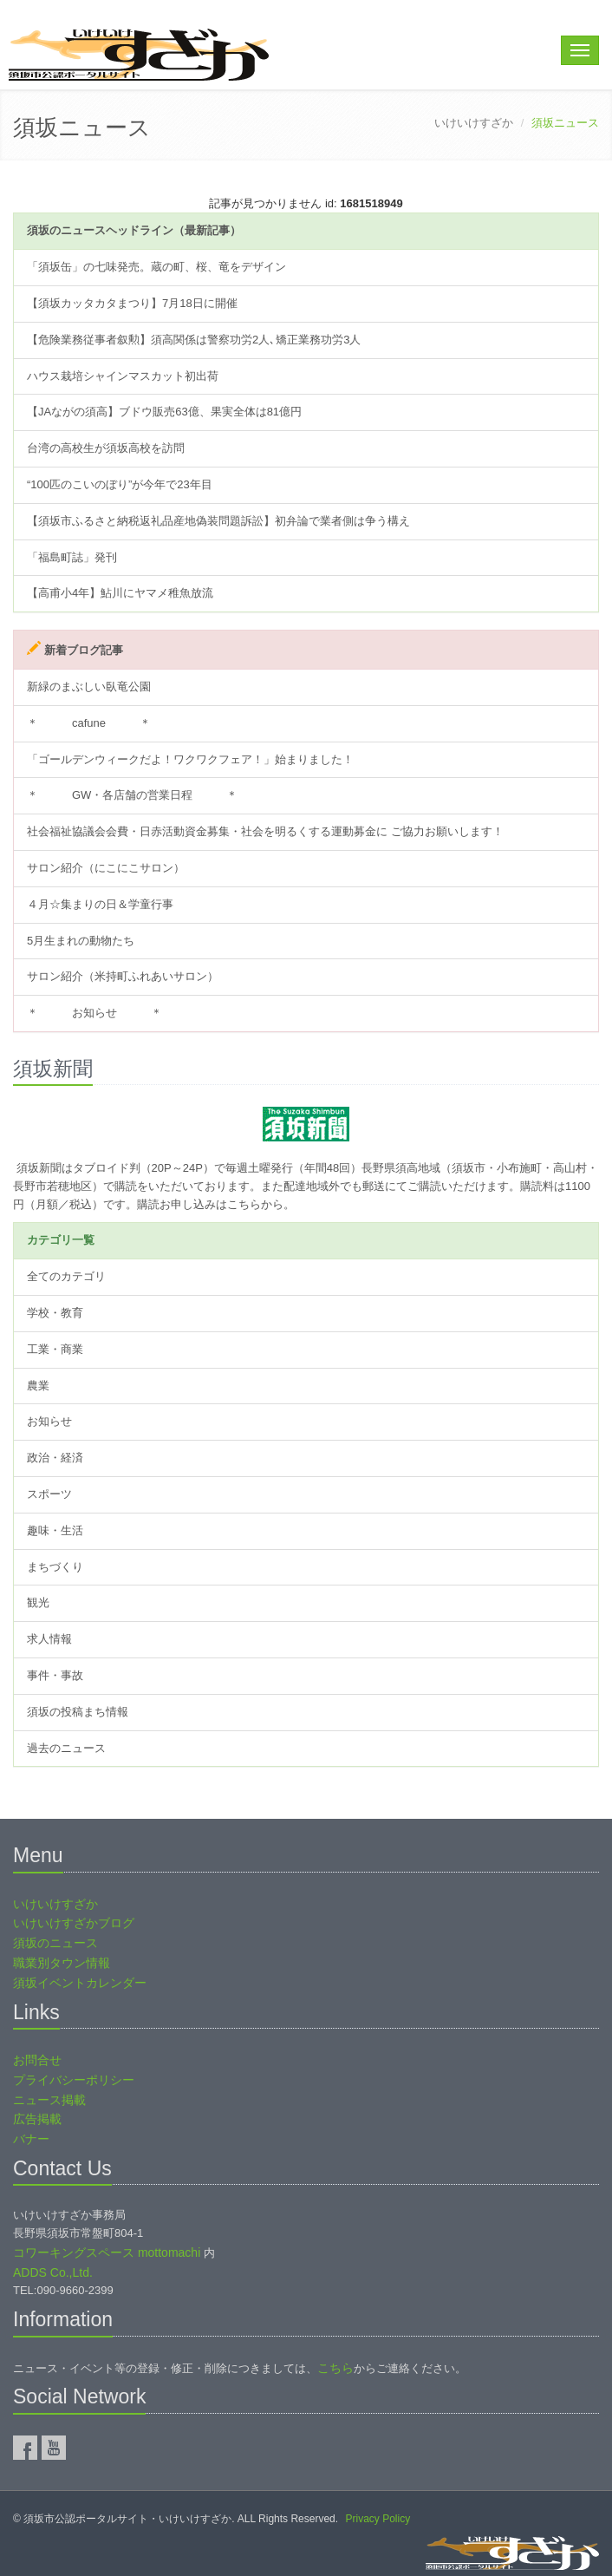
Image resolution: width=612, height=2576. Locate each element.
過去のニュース (66, 1748)
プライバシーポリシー (73, 2080)
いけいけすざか (473, 122)
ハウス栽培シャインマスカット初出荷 (122, 375)
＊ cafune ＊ (89, 722)
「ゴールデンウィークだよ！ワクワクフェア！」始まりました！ (190, 759)
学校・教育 (55, 1312)
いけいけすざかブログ (73, 1923)
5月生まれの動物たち (80, 940)
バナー (31, 2139)
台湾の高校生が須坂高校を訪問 (106, 447)
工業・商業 (55, 1349)
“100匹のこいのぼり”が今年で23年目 (119, 484)
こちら (335, 2368)
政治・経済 (55, 1457)
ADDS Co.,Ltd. (53, 2272)
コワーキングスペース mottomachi (106, 2252)
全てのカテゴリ (66, 1276)
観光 (38, 1602)
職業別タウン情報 (61, 1963)
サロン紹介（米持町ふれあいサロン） (122, 976)
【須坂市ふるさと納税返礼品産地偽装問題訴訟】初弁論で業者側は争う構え (218, 520)
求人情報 (49, 1638)
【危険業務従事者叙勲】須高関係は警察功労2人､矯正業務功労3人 (194, 339)
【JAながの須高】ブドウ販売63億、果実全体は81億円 (164, 411)
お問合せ (37, 2060)
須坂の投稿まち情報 (77, 1711)
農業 (38, 1385)
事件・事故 (55, 1675)
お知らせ (49, 1421)
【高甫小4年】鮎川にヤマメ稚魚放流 (120, 592)
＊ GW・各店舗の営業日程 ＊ (132, 794)
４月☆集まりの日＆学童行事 (100, 904)
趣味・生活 (55, 1530)
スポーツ (49, 1493)
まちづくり (55, 1566)
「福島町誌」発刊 (72, 557)
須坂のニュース (55, 1943)
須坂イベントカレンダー (79, 1983)
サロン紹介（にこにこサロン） (106, 867)
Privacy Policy (377, 2519)
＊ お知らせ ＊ (94, 1012)
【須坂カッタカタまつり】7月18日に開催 (132, 303)
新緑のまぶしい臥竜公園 (89, 686)
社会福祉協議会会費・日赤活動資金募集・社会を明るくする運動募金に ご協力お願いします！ (265, 831)
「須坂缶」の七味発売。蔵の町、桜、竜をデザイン (156, 266)
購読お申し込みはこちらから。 (216, 1204)
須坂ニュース (82, 127)
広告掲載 (37, 2119)
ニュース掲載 (49, 2100)
